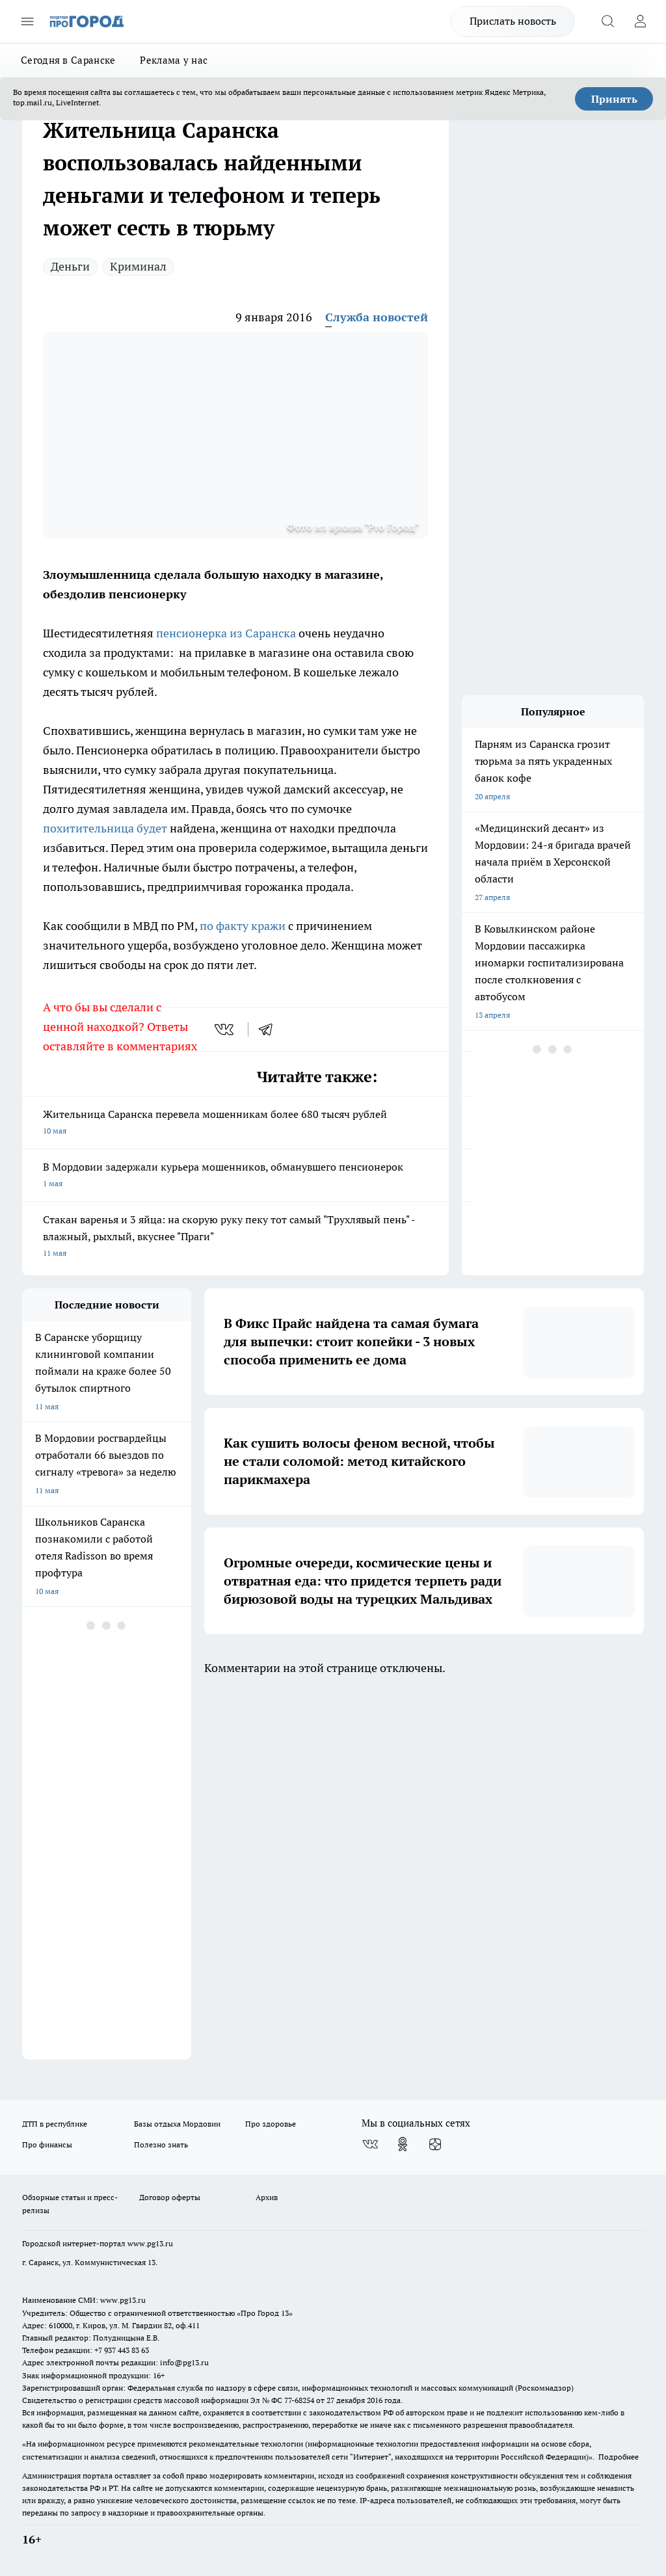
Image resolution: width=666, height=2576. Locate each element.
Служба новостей (376, 317)
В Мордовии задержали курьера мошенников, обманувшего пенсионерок (235, 1176)
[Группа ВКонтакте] (370, 2144)
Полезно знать (161, 2144)
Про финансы (47, 2144)
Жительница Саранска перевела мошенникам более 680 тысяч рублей (235, 1123)
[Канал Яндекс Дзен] (435, 2144)
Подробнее (618, 2457)
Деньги (70, 266)
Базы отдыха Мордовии (177, 2124)
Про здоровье (270, 2124)
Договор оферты (169, 2197)
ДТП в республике (54, 2124)
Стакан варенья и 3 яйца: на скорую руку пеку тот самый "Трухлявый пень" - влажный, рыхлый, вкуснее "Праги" (235, 1237)
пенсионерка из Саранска (226, 633)
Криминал (138, 266)
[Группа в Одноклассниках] (402, 2144)
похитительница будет (105, 828)
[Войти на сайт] (640, 21)
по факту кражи (243, 925)
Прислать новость (513, 20)
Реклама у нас (173, 60)
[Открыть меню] (27, 21)
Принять (614, 98)
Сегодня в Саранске (68, 60)
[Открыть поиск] (607, 21)
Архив (267, 2197)
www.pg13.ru (150, 2243)
